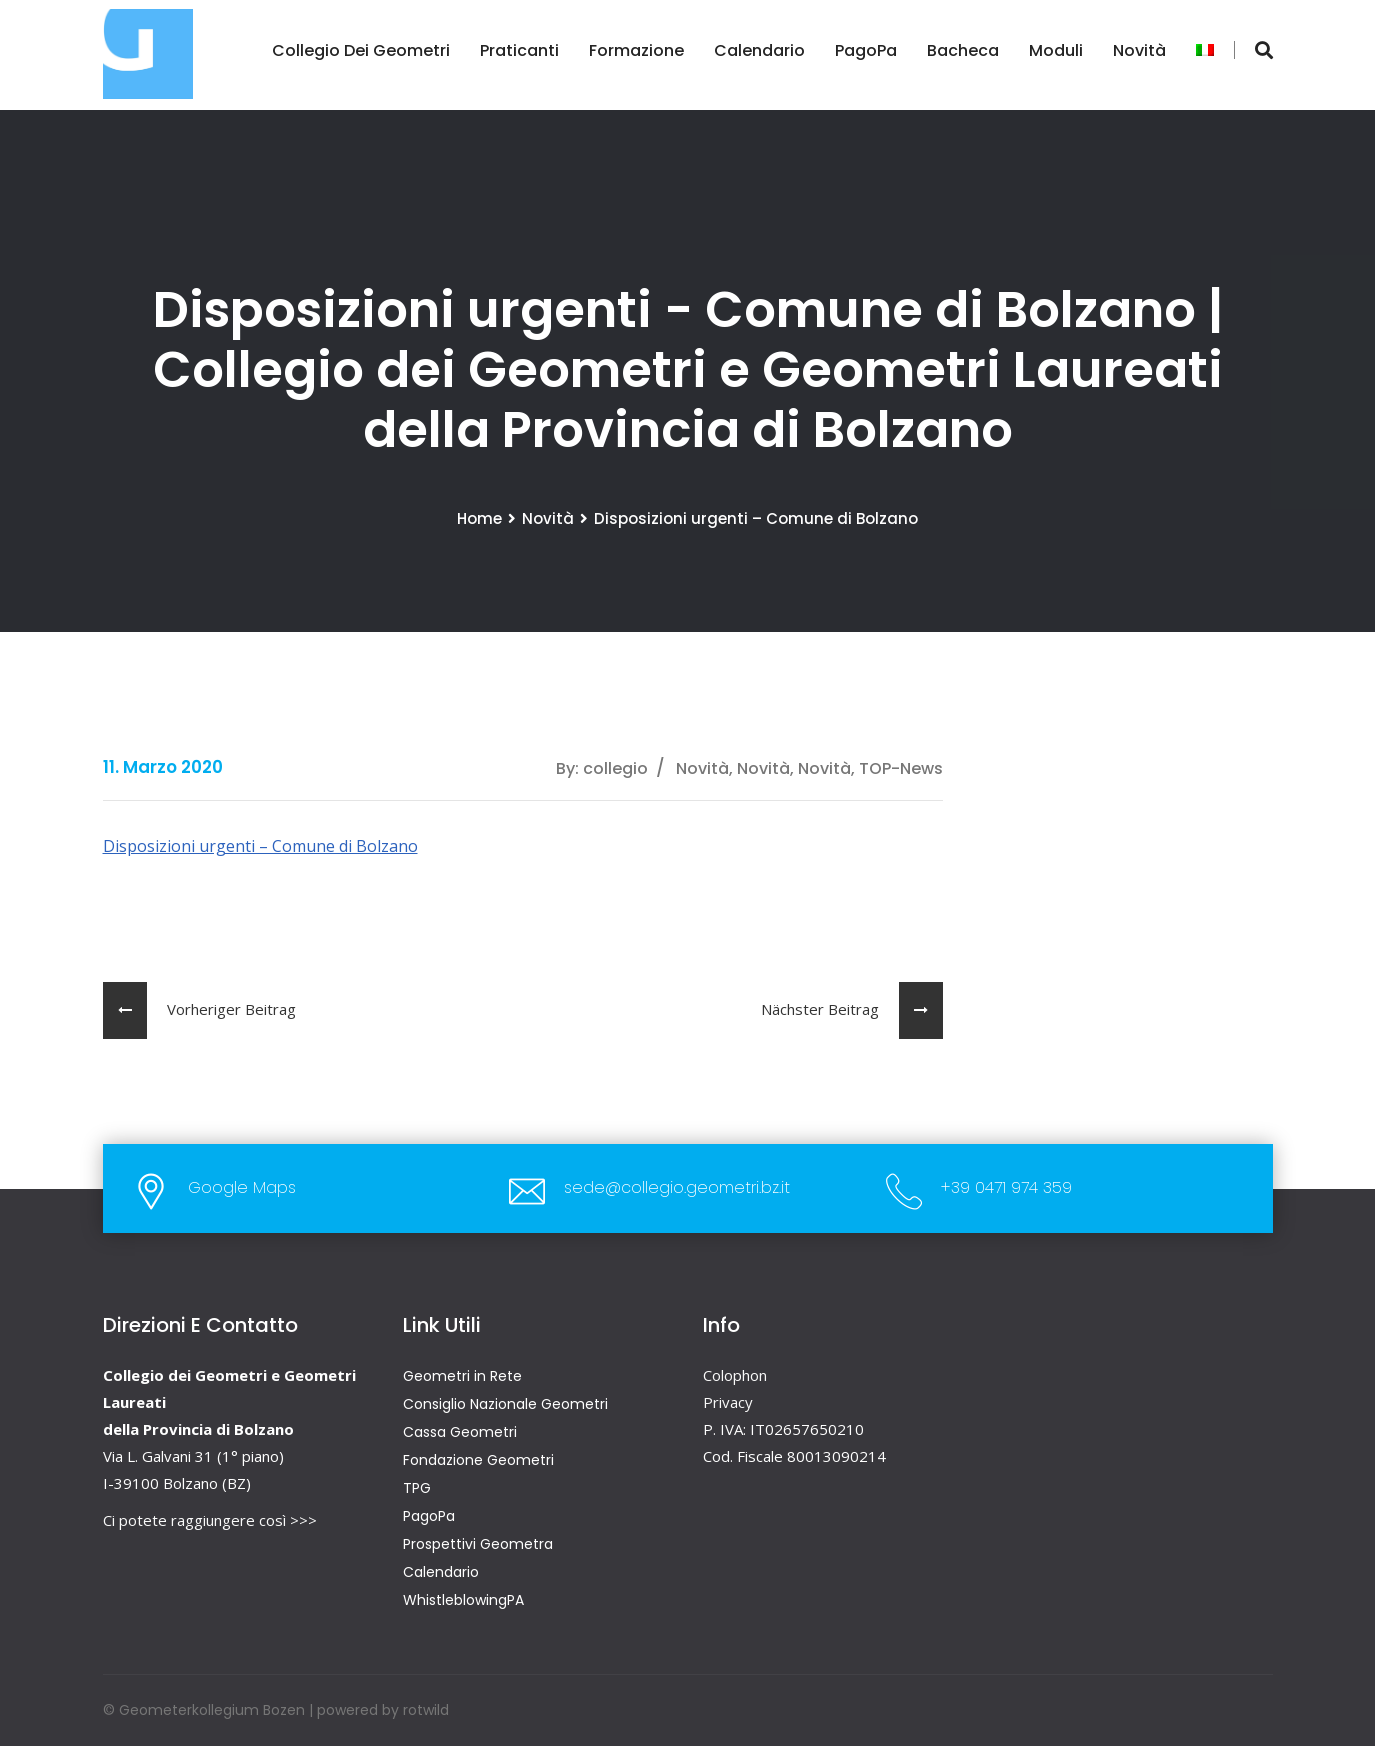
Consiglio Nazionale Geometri (505, 1404)
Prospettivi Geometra (478, 1544)
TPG (417, 1488)
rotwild (426, 1710)
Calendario (759, 50)
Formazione (636, 50)
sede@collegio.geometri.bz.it (677, 1187)
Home (479, 518)
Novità (1139, 50)
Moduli (1056, 50)
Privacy (728, 1402)
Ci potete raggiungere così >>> (210, 1520)
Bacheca (963, 50)
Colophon (735, 1375)
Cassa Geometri (460, 1432)
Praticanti (519, 50)
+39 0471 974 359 (1006, 1187)
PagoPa (866, 50)
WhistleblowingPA (463, 1600)
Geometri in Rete (462, 1376)
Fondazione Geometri (478, 1460)
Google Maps (242, 1187)
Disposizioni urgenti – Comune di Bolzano (260, 846)
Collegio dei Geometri (361, 50)
